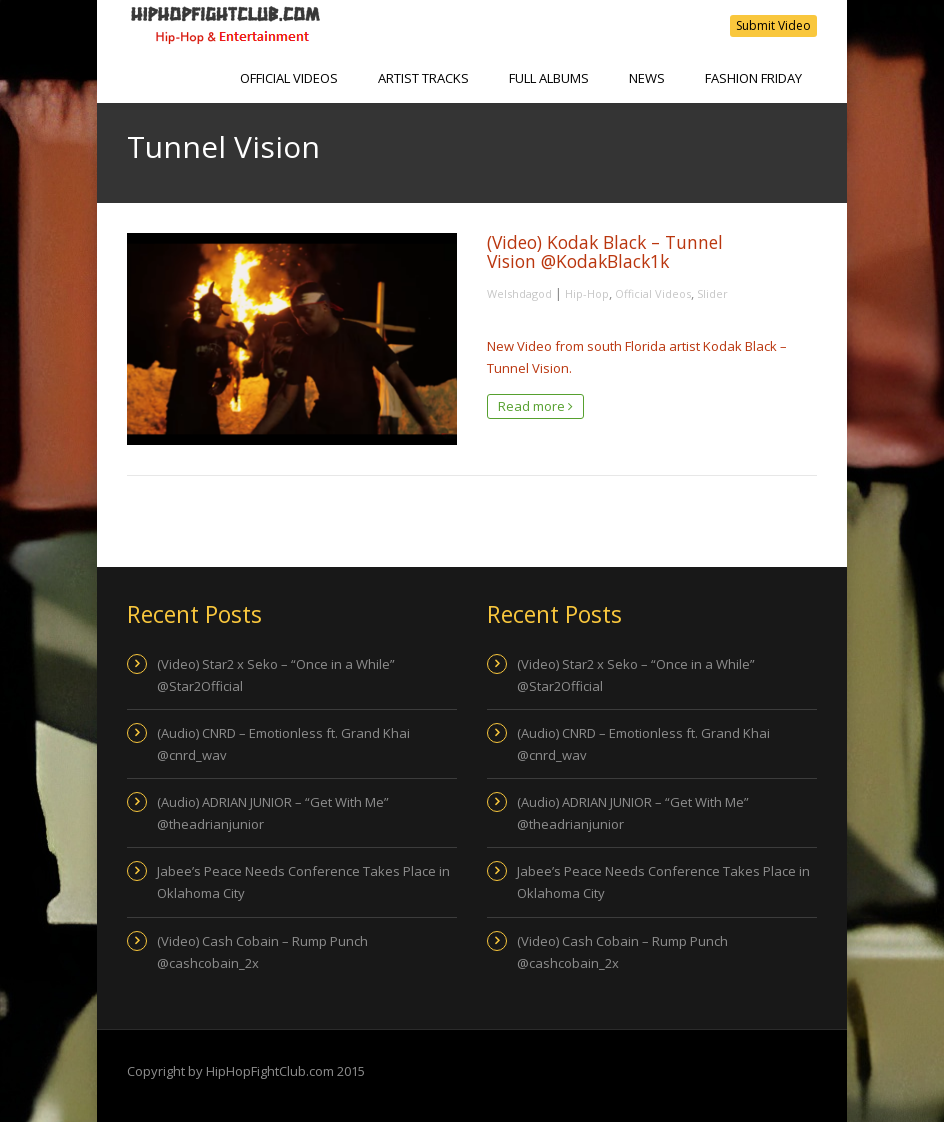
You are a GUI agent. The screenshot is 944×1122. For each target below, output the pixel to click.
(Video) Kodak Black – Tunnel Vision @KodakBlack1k (605, 251)
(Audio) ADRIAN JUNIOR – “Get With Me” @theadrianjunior (273, 813)
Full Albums (549, 78)
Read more (535, 406)
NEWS (647, 78)
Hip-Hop (587, 293)
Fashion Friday (753, 78)
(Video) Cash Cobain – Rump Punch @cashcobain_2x (262, 952)
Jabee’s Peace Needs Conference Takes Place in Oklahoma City (303, 882)
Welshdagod (519, 293)
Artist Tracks (423, 78)
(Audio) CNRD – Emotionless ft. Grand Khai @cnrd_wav (283, 744)
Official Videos (289, 78)
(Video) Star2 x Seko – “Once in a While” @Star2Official (276, 675)
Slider (712, 293)
